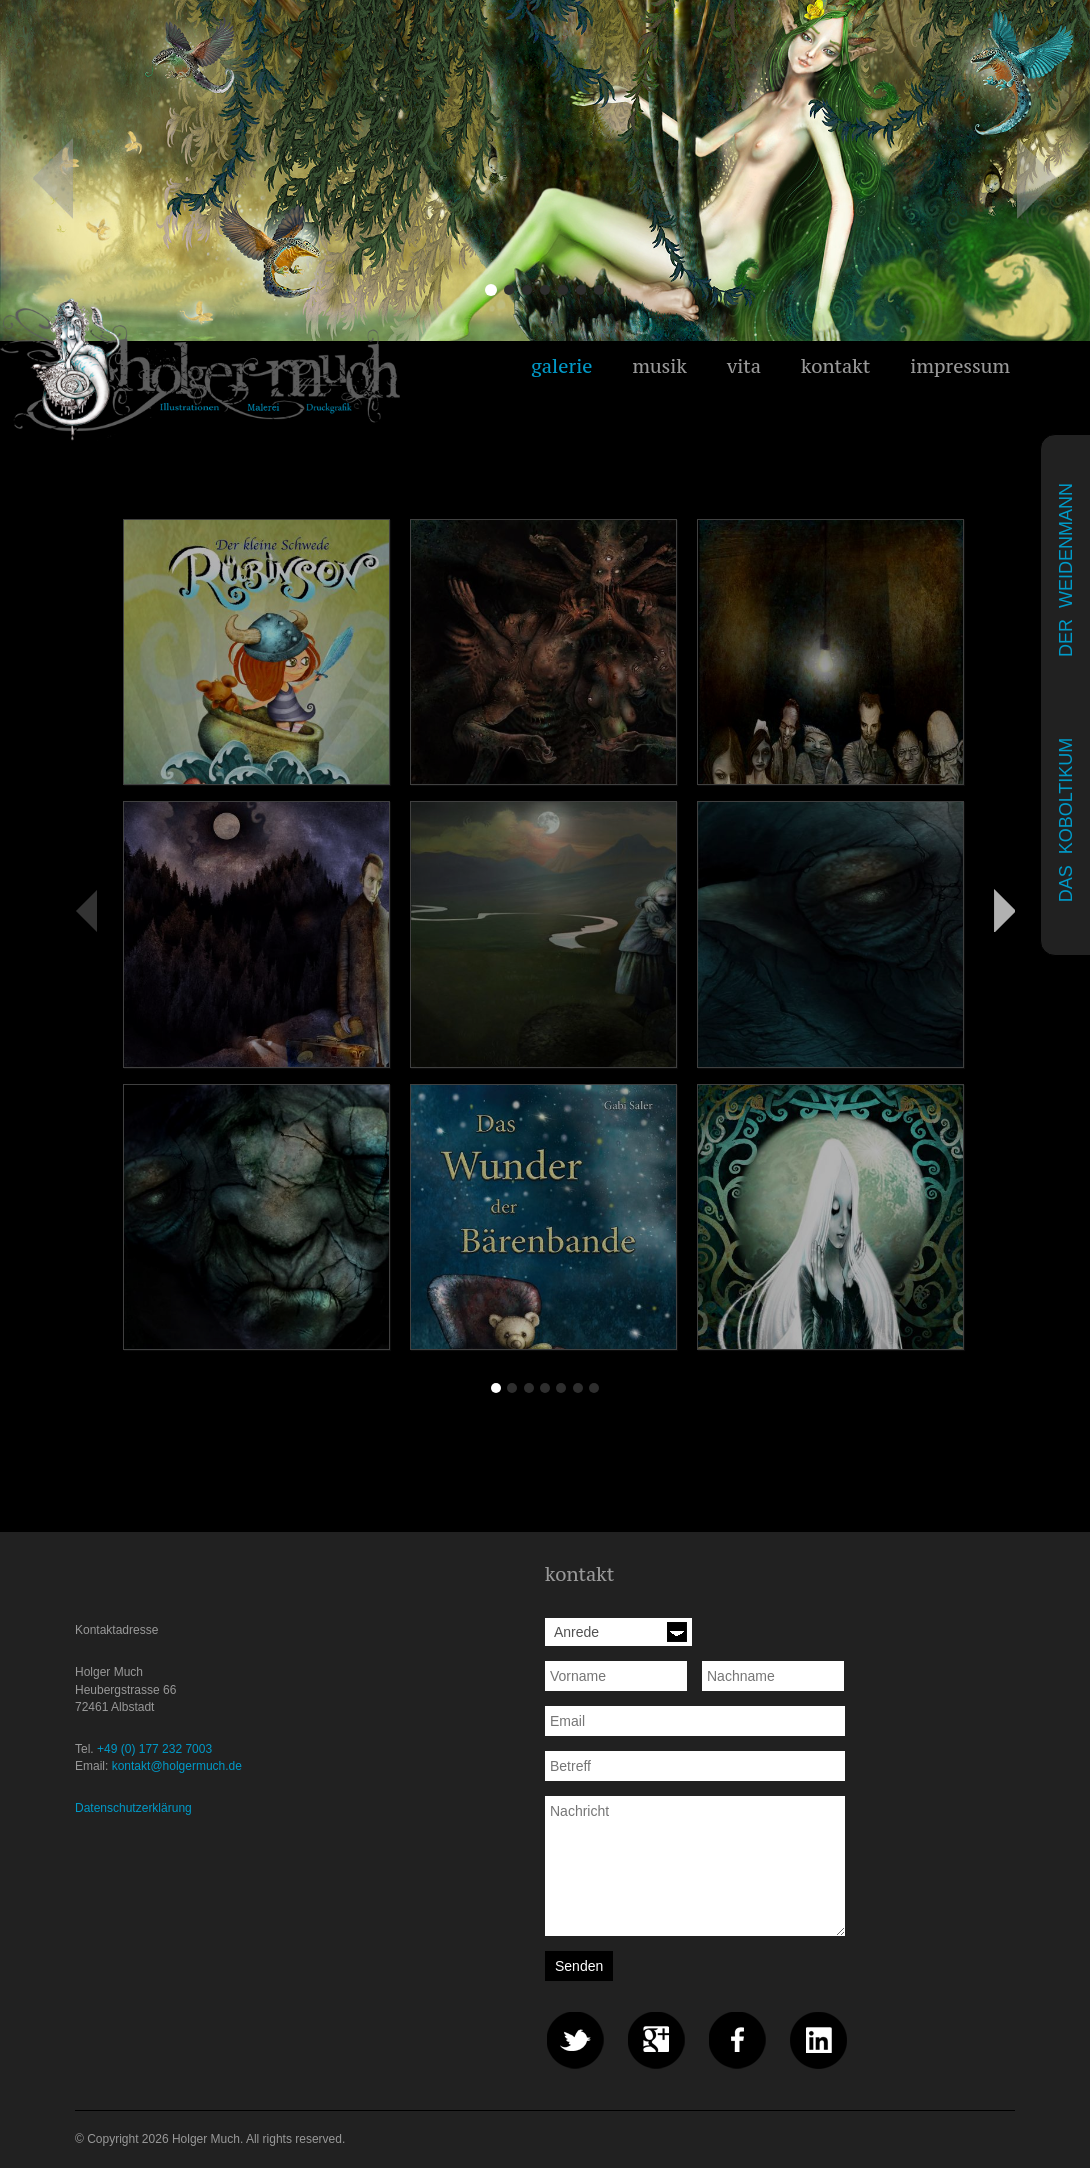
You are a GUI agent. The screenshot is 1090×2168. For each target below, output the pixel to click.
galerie (561, 366)
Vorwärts (1004, 910)
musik (659, 366)
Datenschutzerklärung (133, 1808)
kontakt (835, 366)
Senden (579, 1966)
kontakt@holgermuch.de (177, 1766)
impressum (960, 366)
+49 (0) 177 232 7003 (154, 1749)
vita (744, 366)
